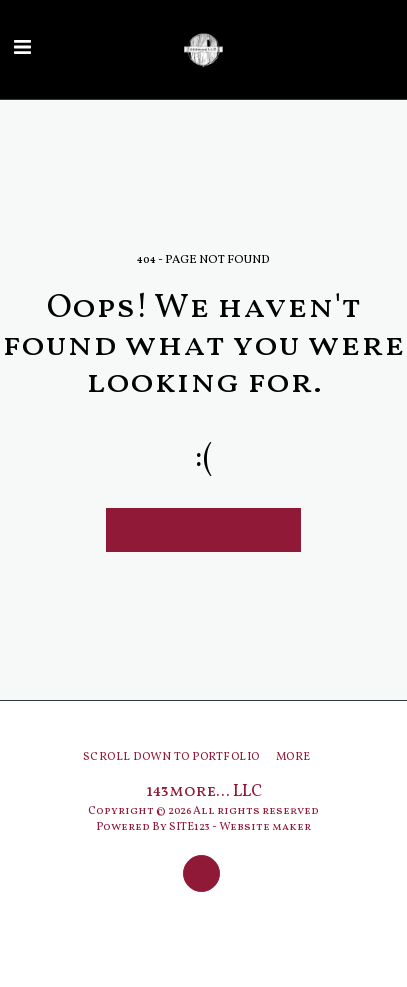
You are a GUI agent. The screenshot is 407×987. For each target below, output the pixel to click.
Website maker (265, 827)
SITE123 (189, 827)
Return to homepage (203, 529)
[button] (22, 49)
